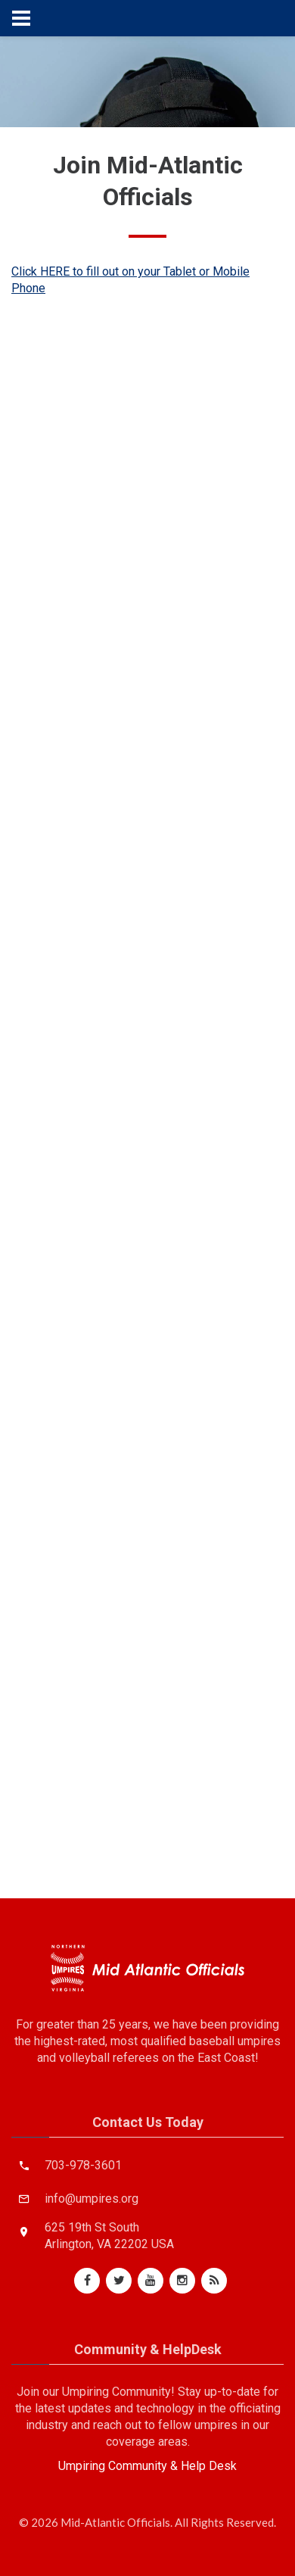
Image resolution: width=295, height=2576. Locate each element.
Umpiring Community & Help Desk (147, 2466)
